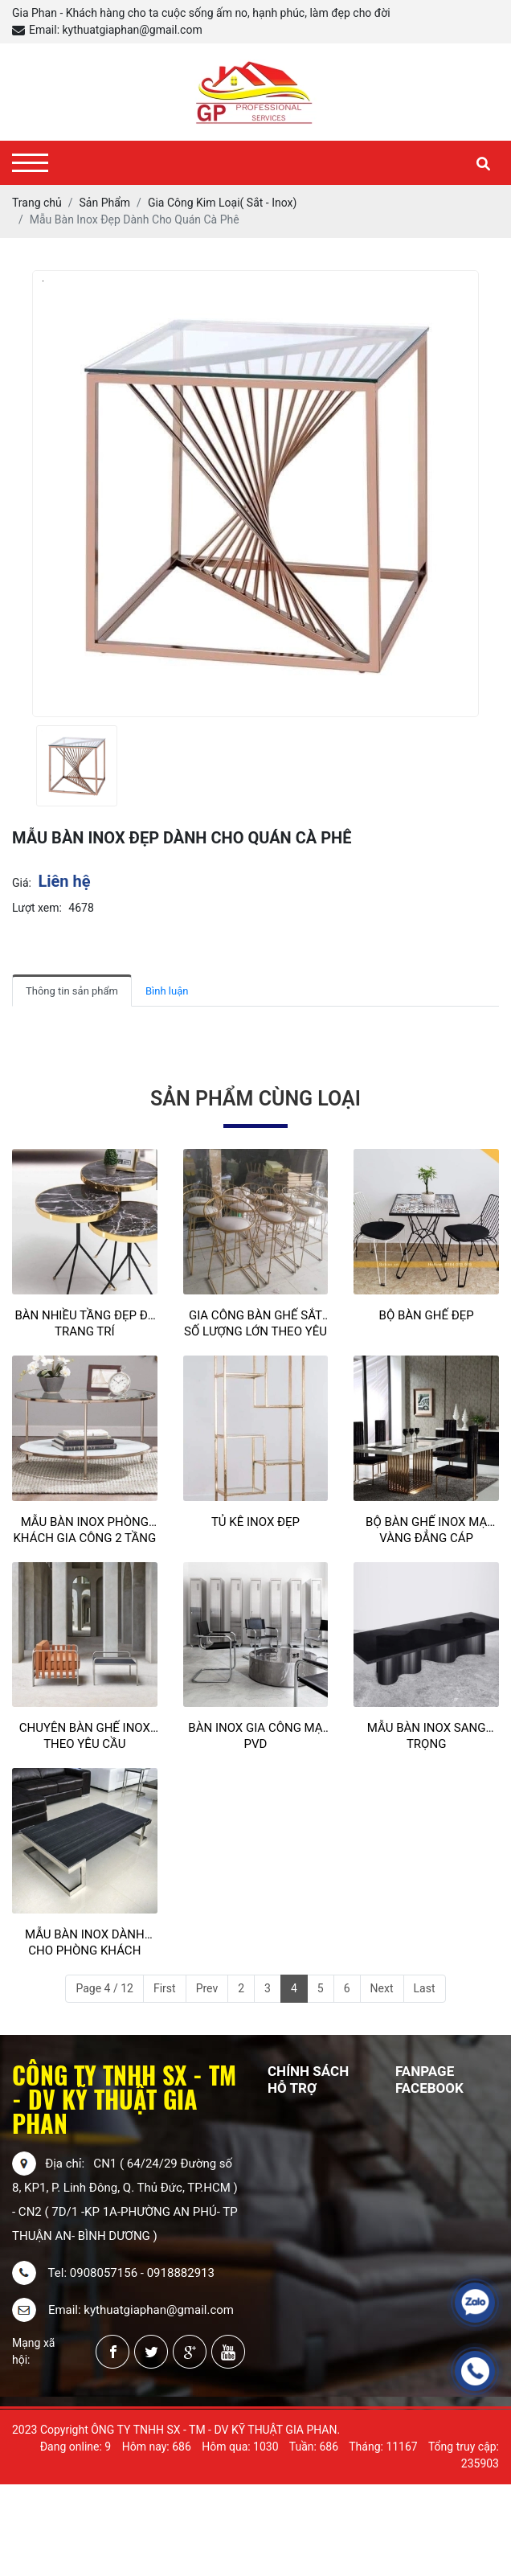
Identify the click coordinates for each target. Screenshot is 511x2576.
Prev (207, 1988)
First (164, 1988)
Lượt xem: (37, 907)
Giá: (21, 882)
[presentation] (22, 766)
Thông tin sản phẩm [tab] (72, 991)
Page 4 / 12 (104, 1988)
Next (382, 1988)
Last (424, 1988)
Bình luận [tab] (166, 991)
